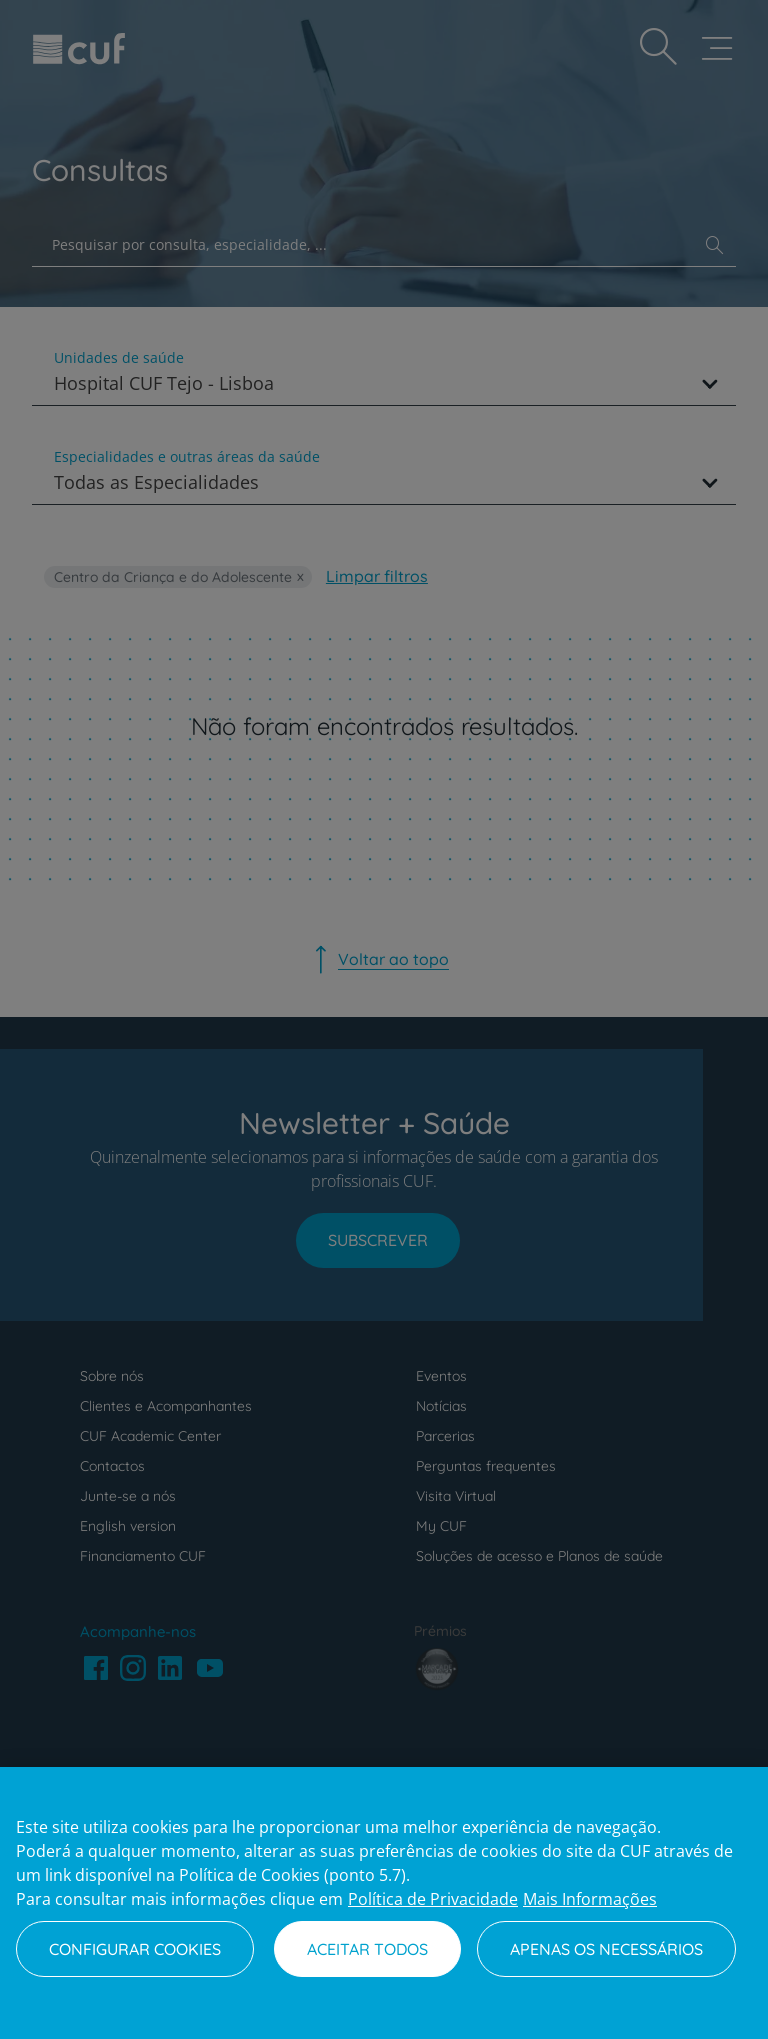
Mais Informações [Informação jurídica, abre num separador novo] (590, 1899)
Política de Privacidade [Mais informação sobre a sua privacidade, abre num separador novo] (433, 1899)
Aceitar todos (367, 1949)
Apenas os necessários (606, 1949)
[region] (384, 1903)
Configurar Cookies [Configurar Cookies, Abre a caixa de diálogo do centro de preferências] (135, 1949)
